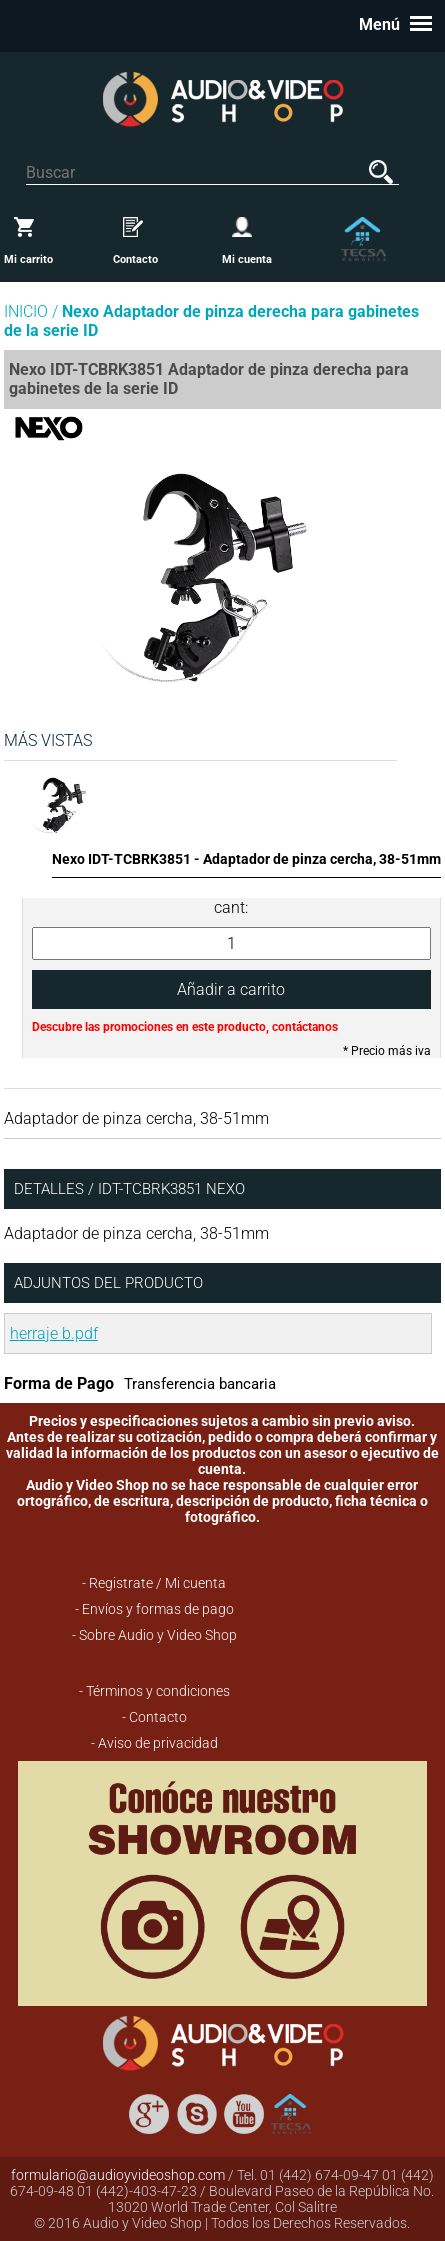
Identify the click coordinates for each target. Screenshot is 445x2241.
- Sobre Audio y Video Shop (154, 1635)
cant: (231, 907)
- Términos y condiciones (154, 1691)
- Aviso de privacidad (154, 1743)
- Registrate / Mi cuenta (154, 1583)
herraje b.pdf (54, 1333)
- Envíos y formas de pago (154, 1609)
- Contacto (154, 1717)
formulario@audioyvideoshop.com (118, 2175)
